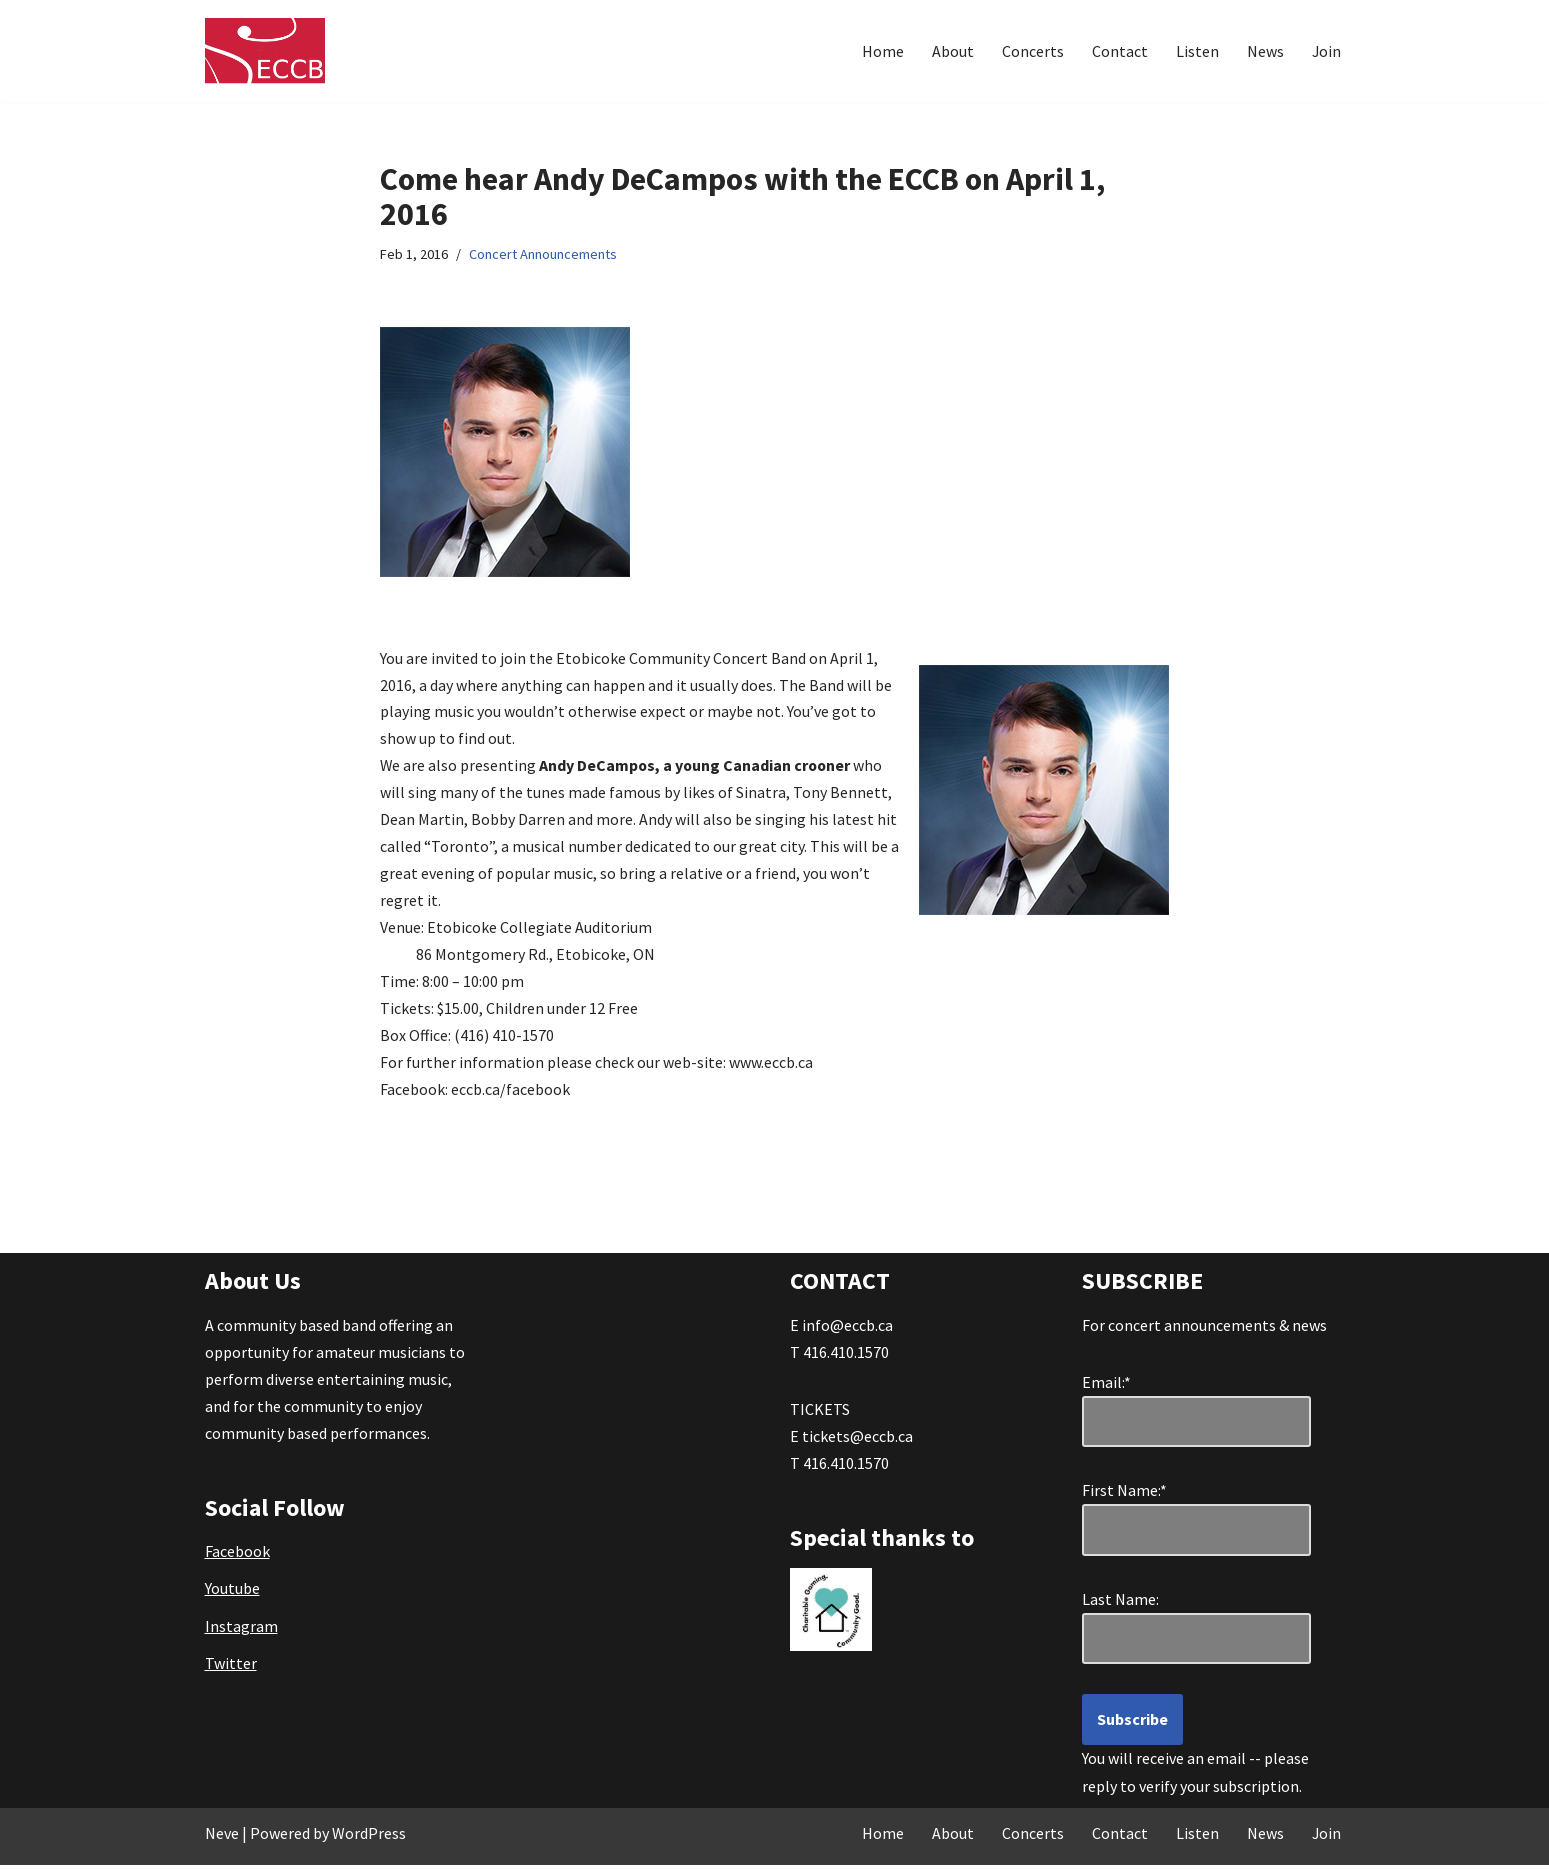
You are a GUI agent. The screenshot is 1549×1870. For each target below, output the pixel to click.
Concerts (1032, 51)
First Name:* (1129, 1495)
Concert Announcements (543, 255)
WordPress (369, 1838)
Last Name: (1129, 1604)
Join (1326, 51)
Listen (1196, 51)
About (952, 51)
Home (882, 51)
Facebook (237, 1556)
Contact (1119, 51)
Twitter (231, 1668)
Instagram (241, 1631)
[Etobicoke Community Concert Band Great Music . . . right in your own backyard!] (265, 51)
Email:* (1106, 1387)
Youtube (232, 1594)
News (1264, 51)
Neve (222, 1838)
